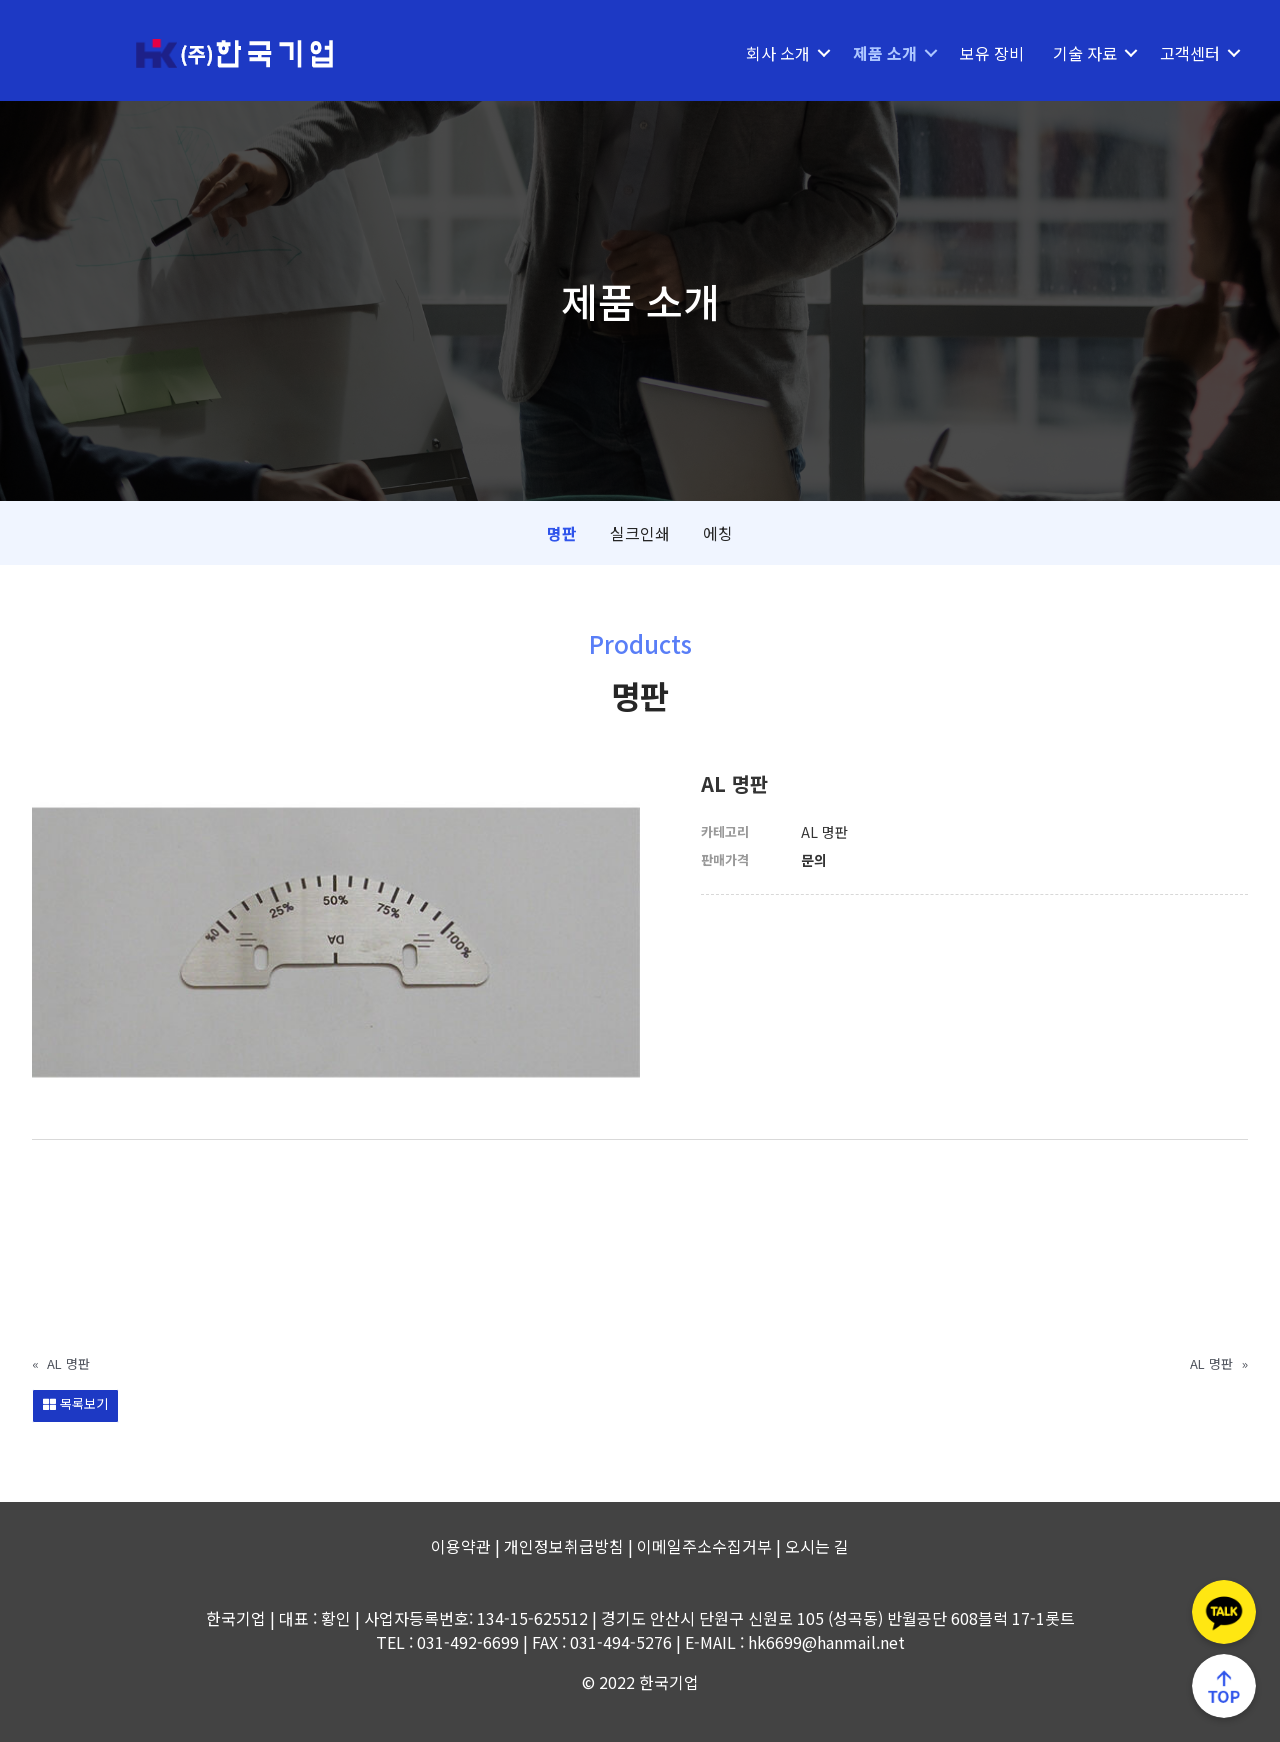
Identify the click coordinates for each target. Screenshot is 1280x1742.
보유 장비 (992, 53)
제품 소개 (885, 53)
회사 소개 (778, 53)
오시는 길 (817, 1546)
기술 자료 (1085, 53)
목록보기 (75, 1403)
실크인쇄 (640, 533)
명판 (562, 533)
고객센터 (1190, 53)
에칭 (718, 533)
